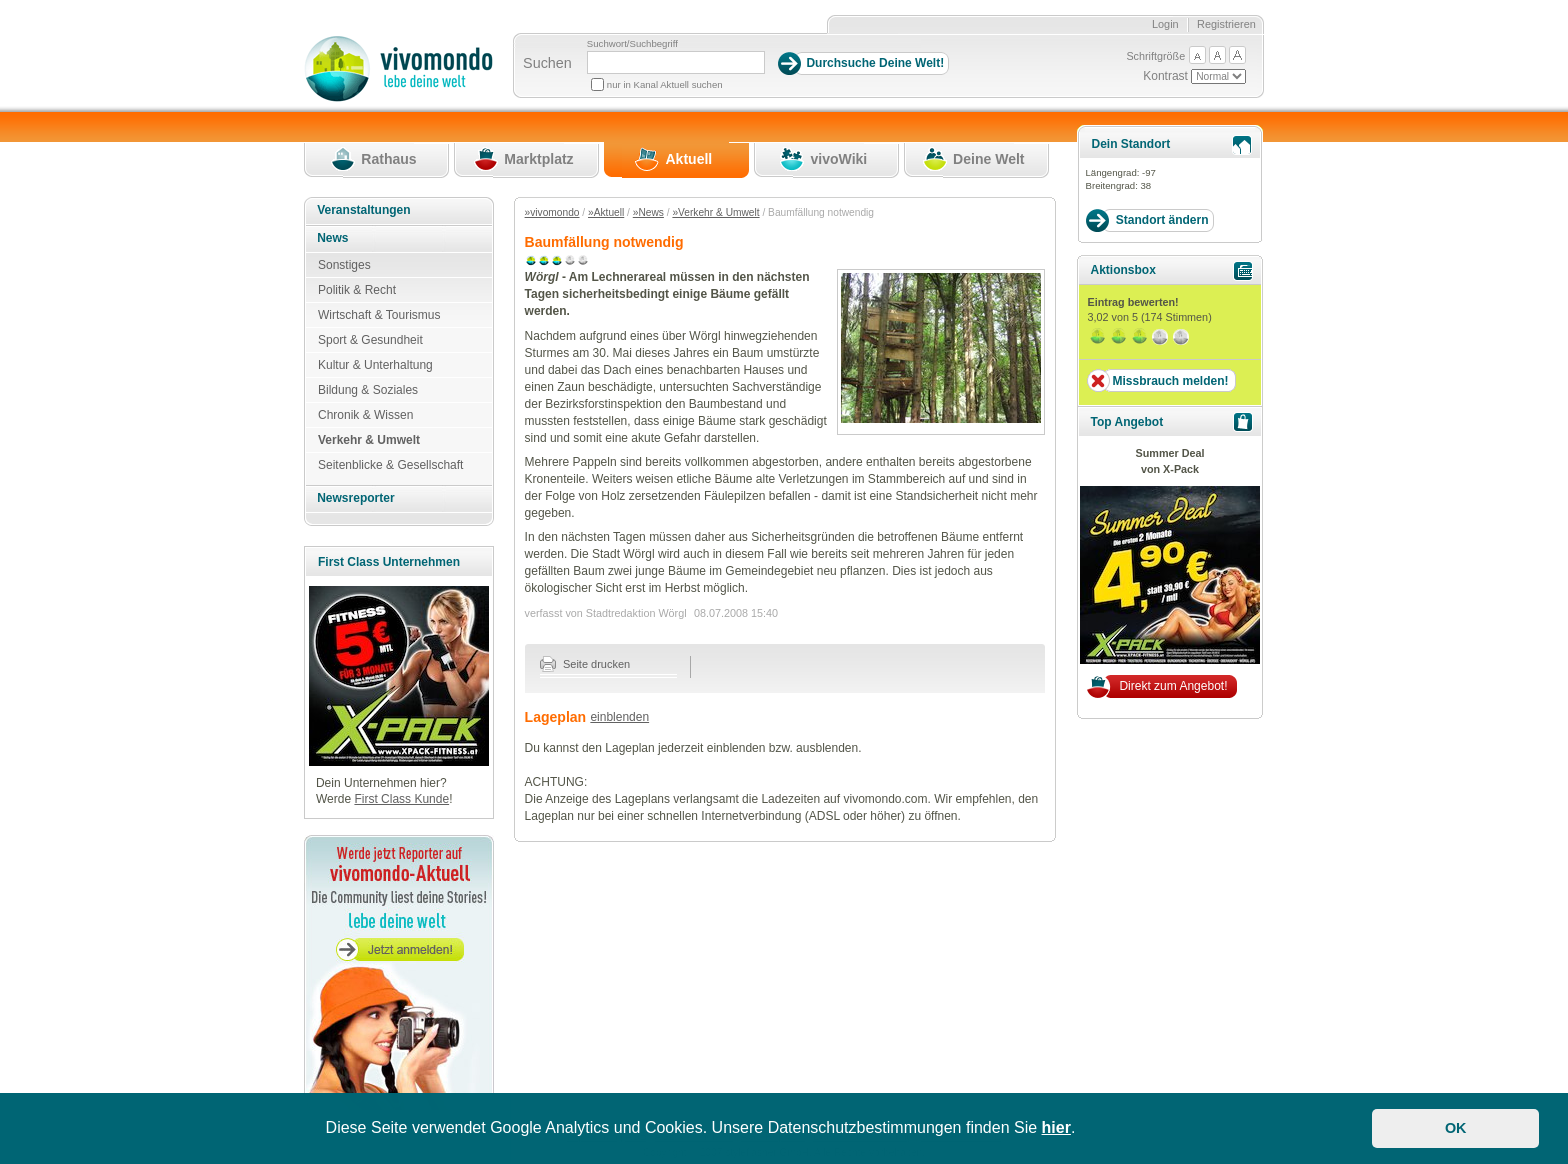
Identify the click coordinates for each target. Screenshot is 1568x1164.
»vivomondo (552, 212)
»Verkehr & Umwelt (715, 212)
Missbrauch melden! (1170, 381)
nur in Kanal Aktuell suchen (665, 84)
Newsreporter (355, 498)
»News (648, 212)
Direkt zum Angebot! (1173, 686)
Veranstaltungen (363, 210)
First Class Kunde (401, 799)
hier (1056, 1127)
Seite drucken (585, 664)
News (332, 238)
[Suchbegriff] (676, 62)
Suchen (547, 63)
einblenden (619, 717)
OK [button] (1456, 1128)
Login (1165, 24)
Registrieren (1226, 24)
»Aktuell (606, 212)
